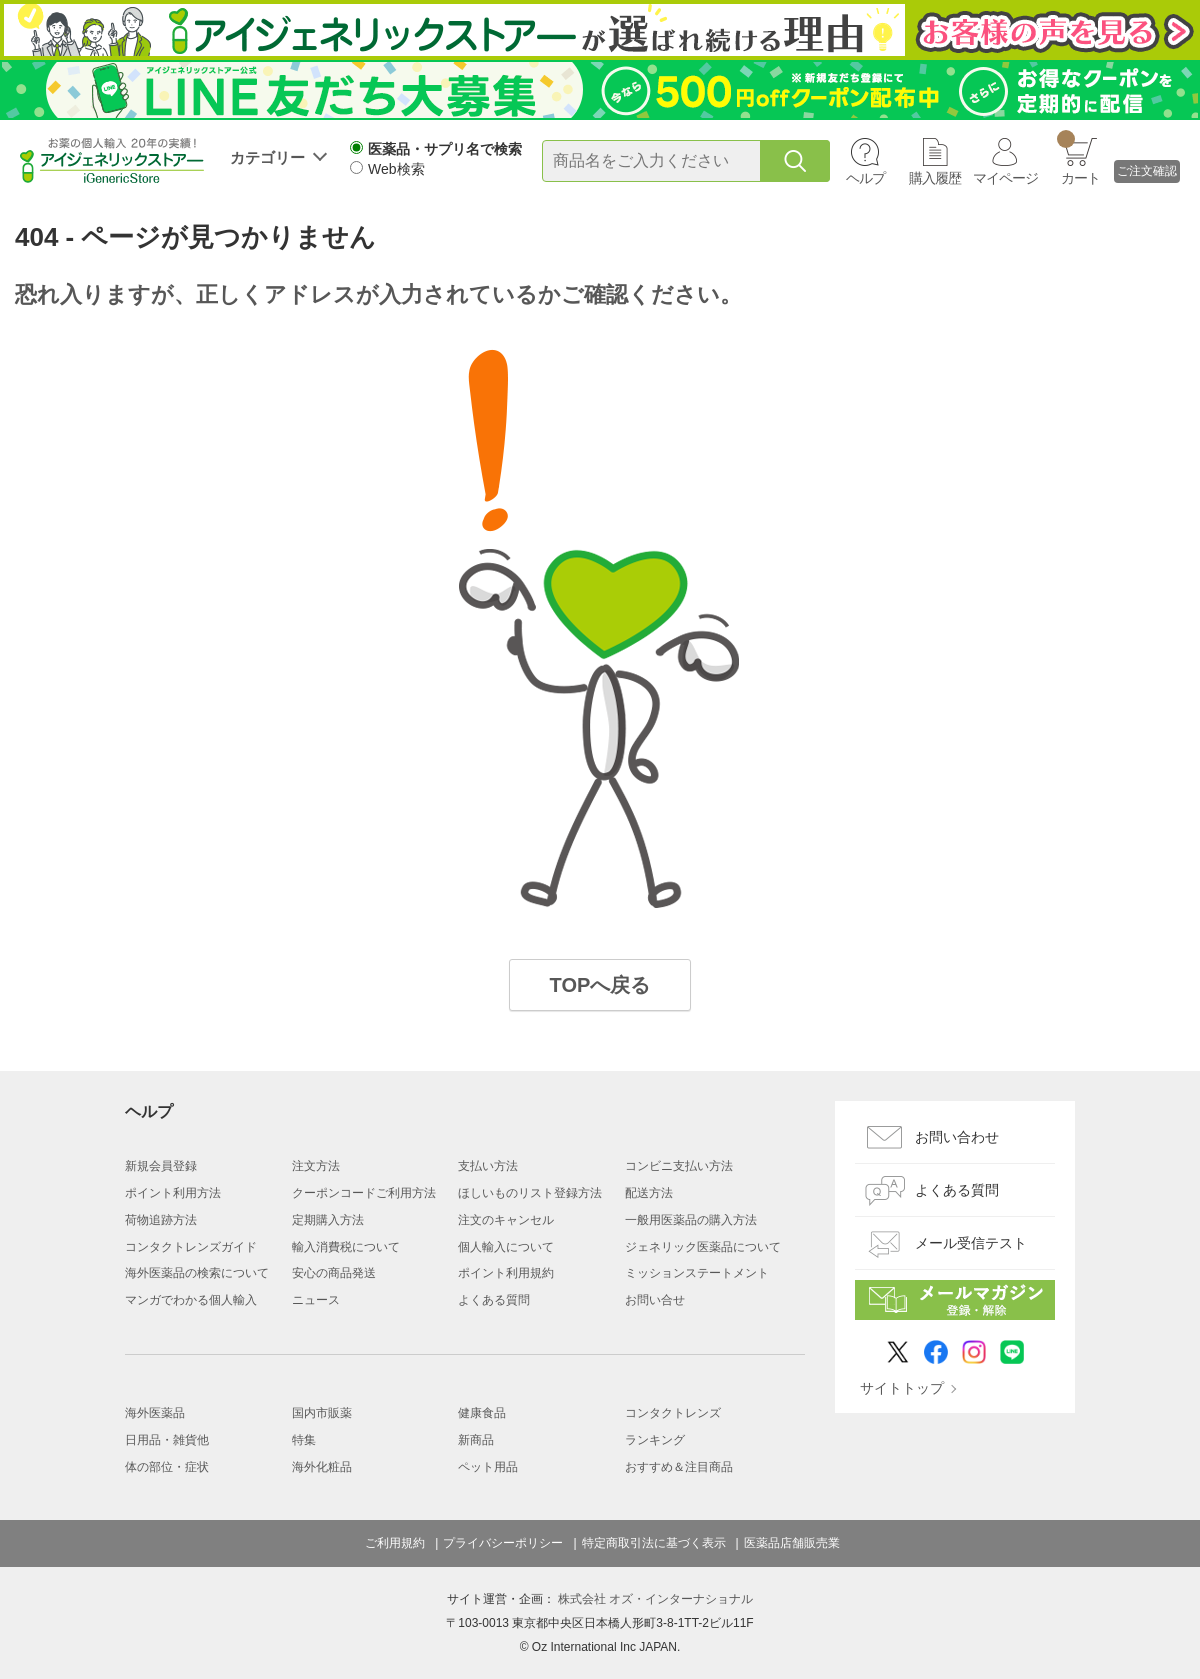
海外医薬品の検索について (197, 1273)
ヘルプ (865, 178)
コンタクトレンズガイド (191, 1247)
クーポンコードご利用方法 (364, 1193)
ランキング (655, 1440)
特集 (304, 1440)
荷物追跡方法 (161, 1220)
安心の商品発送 (334, 1273)
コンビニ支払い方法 (679, 1166)
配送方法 (649, 1193)
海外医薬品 (155, 1413)
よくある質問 (494, 1300)
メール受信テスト (971, 1243)
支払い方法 (488, 1166)
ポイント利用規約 (506, 1273)
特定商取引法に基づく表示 (654, 1543)
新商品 (476, 1440)
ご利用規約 (395, 1543)
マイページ (1005, 178)
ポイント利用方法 (173, 1193)
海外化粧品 (322, 1467)
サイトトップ (902, 1388)
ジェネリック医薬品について (703, 1247)
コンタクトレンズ (673, 1413)
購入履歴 (935, 178)
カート (1078, 158)
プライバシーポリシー (503, 1543)
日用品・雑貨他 (167, 1440)
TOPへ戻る (600, 985)
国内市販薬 (322, 1413)
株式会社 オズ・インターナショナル (655, 1599)
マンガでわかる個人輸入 (191, 1300)
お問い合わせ (957, 1137)
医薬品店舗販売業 (792, 1543)
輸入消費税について (346, 1247)
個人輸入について (506, 1247)
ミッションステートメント (697, 1273)
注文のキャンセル (506, 1220)
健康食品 (482, 1413)
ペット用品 (488, 1467)
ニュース (316, 1300)
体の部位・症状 (167, 1467)
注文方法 (316, 1166)
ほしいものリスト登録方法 (530, 1193)
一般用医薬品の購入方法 (691, 1220)
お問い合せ (655, 1300)
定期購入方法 (328, 1220)
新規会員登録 (161, 1166)
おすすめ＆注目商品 (679, 1467)
